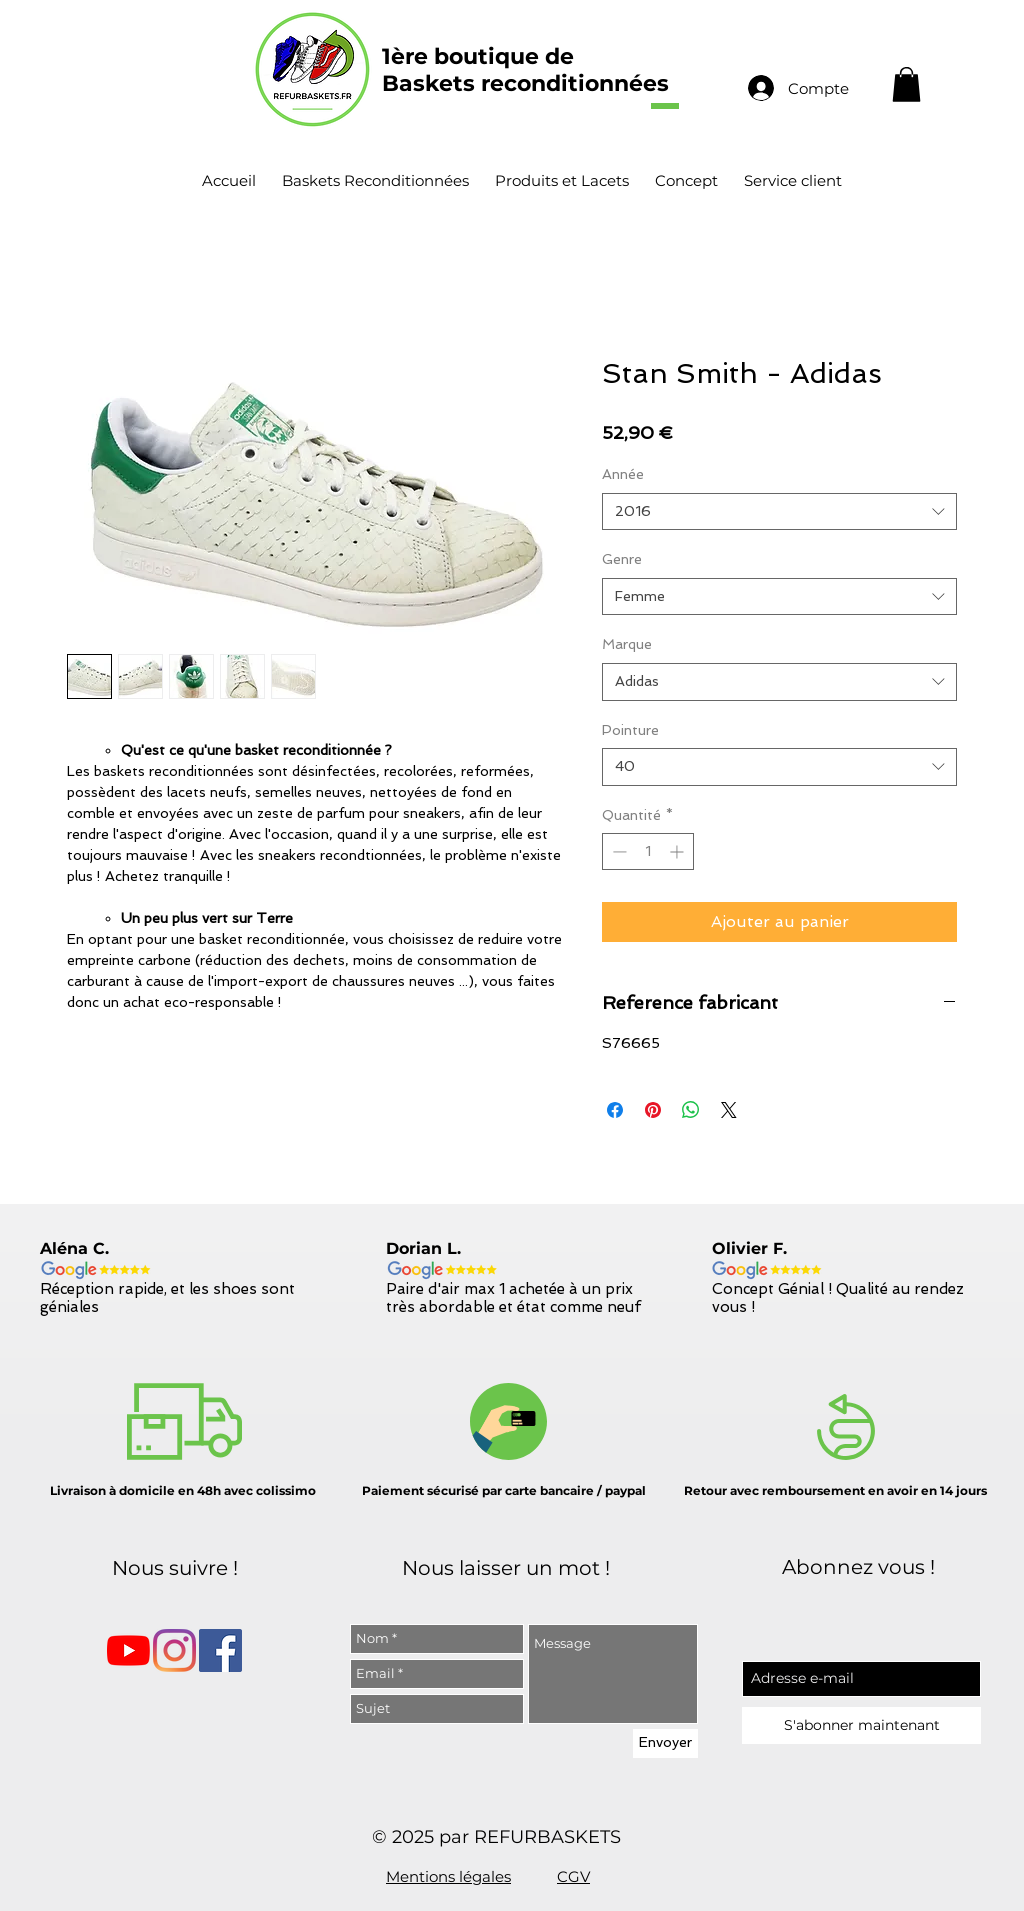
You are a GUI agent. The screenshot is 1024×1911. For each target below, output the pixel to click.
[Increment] (678, 851)
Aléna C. (74, 1248)
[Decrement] (617, 851)
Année (623, 474)
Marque (627, 644)
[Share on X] (729, 1110)
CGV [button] (573, 1876)
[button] (906, 84)
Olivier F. (749, 1248)
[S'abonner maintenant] (861, 1725)
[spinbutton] (648, 851)
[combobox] (779, 512)
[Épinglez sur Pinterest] (653, 1110)
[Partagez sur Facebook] (615, 1110)
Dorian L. (423, 1248)
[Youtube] (128, 1650)
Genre (622, 559)
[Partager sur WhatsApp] (691, 1110)
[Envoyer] (665, 1743)
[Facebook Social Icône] (220, 1650)
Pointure (630, 730)
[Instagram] (174, 1650)
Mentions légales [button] (448, 1876)
